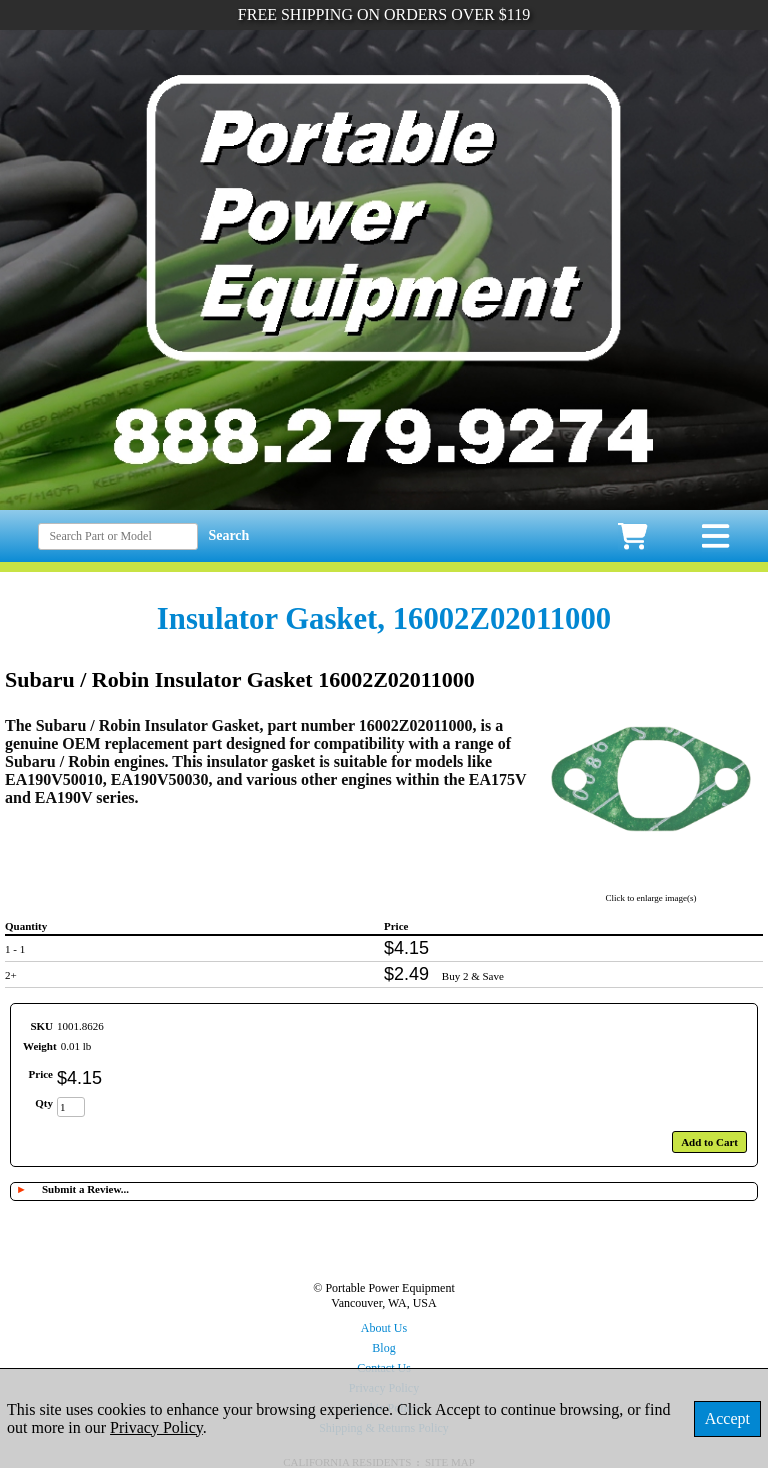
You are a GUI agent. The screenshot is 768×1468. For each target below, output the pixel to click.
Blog (383, 1348)
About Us (384, 1328)
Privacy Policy (156, 1427)
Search (228, 535)
